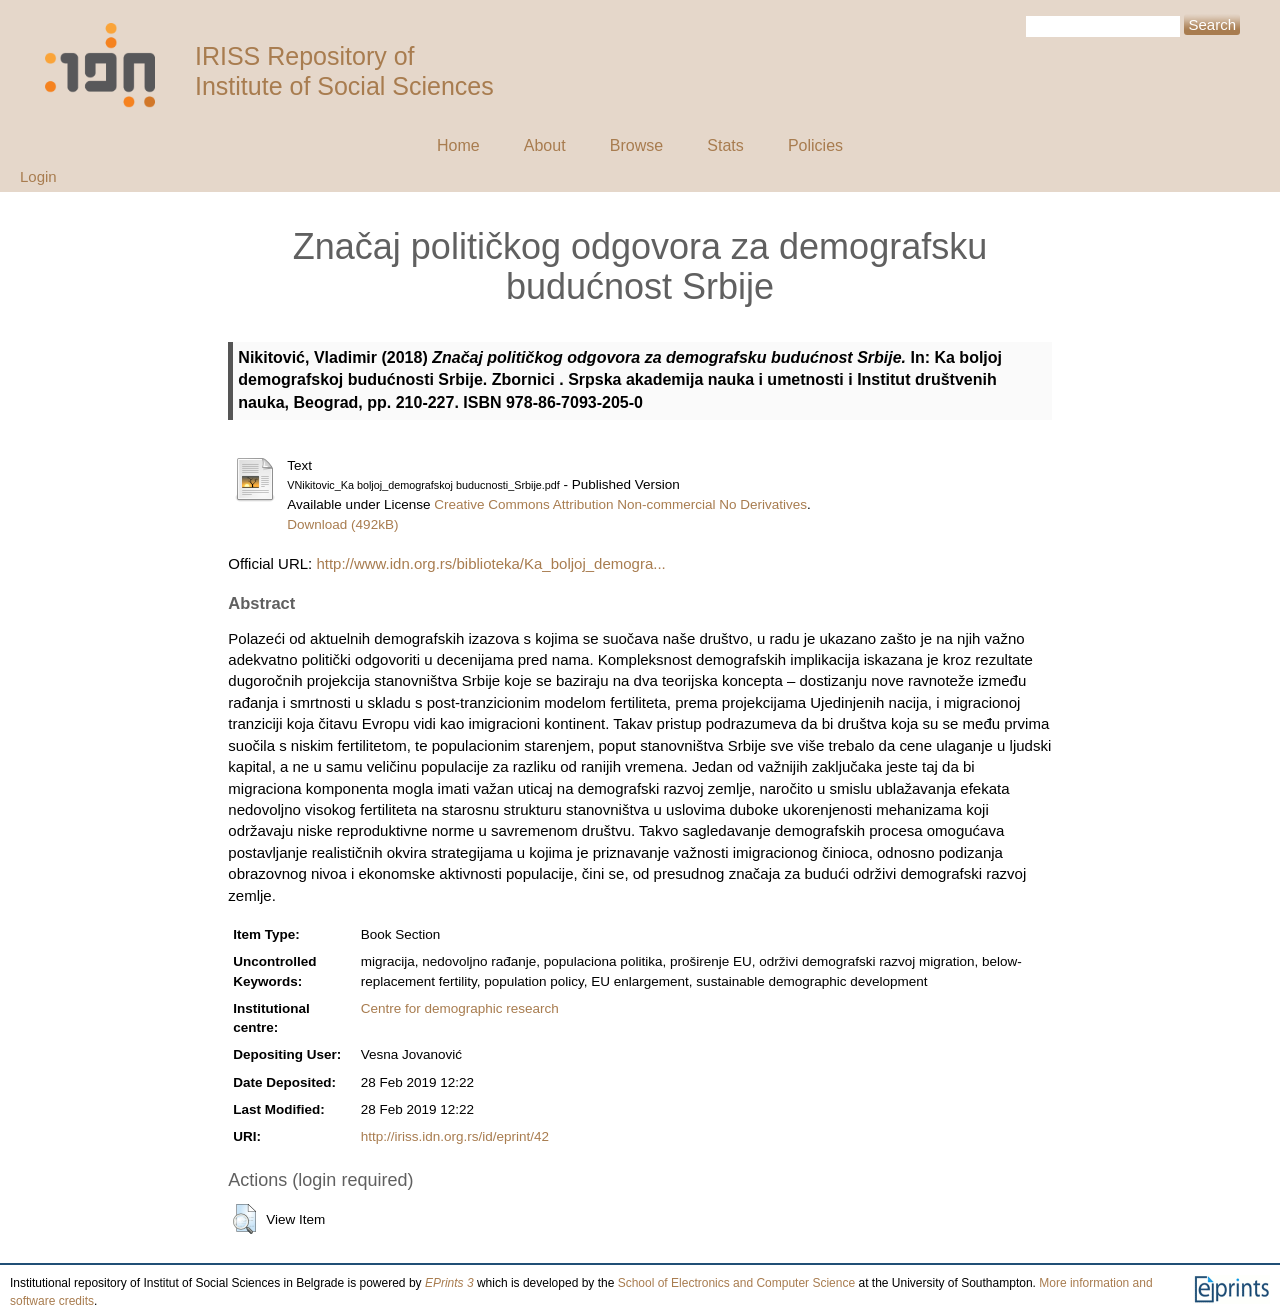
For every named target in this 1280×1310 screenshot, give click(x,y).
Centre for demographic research (460, 1008)
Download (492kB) (342, 524)
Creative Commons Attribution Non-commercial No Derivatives (620, 504)
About (545, 145)
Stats (725, 145)
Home (458, 145)
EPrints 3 (449, 1283)
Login (38, 176)
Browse (636, 145)
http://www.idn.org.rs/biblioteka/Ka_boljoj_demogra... (490, 563)
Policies (815, 145)
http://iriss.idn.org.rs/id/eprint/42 (455, 1136)
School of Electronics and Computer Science (736, 1283)
